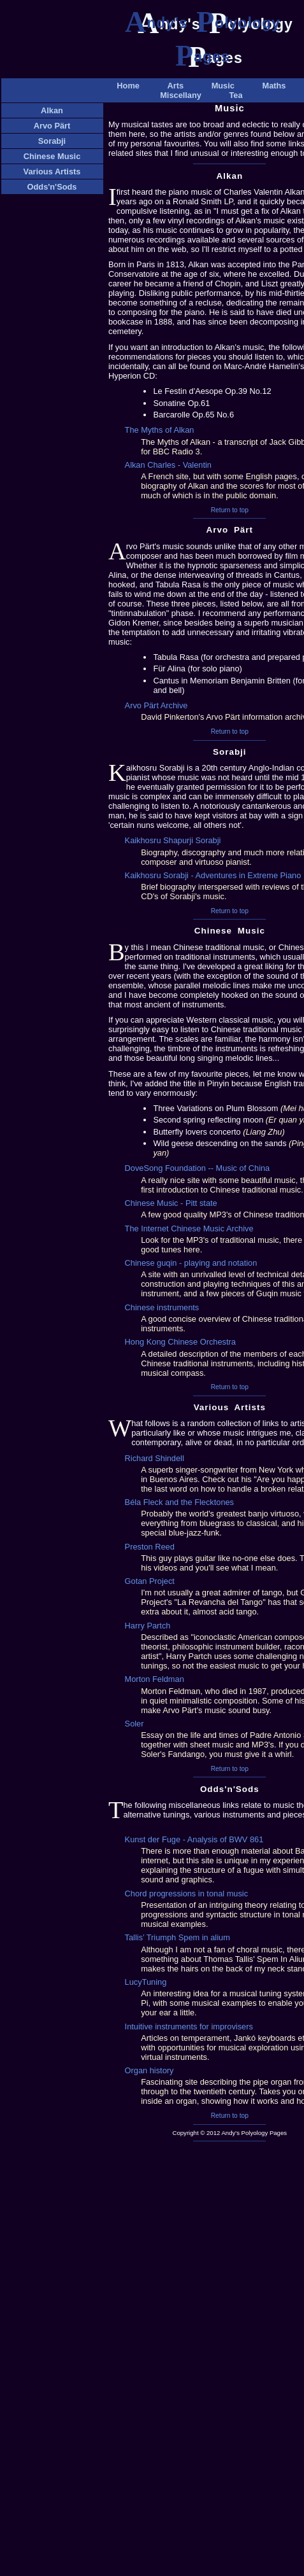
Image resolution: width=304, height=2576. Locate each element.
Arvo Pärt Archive (156, 705)
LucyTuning (146, 1982)
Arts (175, 85)
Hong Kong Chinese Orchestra (180, 1342)
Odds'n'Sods (52, 187)
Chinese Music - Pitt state (171, 1203)
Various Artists (52, 171)
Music (223, 85)
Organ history (149, 2070)
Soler (134, 1723)
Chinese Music (52, 156)
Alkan (52, 110)
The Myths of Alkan (159, 430)
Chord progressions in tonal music (186, 1893)
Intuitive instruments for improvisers (189, 2026)
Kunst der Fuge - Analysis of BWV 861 (194, 1839)
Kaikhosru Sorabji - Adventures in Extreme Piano (213, 875)
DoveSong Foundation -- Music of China (197, 1168)
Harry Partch (148, 1625)
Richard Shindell (154, 1458)
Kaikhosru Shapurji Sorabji (173, 840)
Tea (235, 95)
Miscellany (180, 95)
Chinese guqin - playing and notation (191, 1263)
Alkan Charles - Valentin (168, 465)
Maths (274, 85)
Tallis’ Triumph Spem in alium (177, 1937)
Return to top (230, 510)
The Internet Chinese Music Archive (189, 1228)
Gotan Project (150, 1581)
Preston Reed (150, 1546)
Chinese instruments (162, 1307)
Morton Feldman (154, 1679)
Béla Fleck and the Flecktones (179, 1502)
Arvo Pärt (52, 125)
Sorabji (52, 141)
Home (128, 85)
